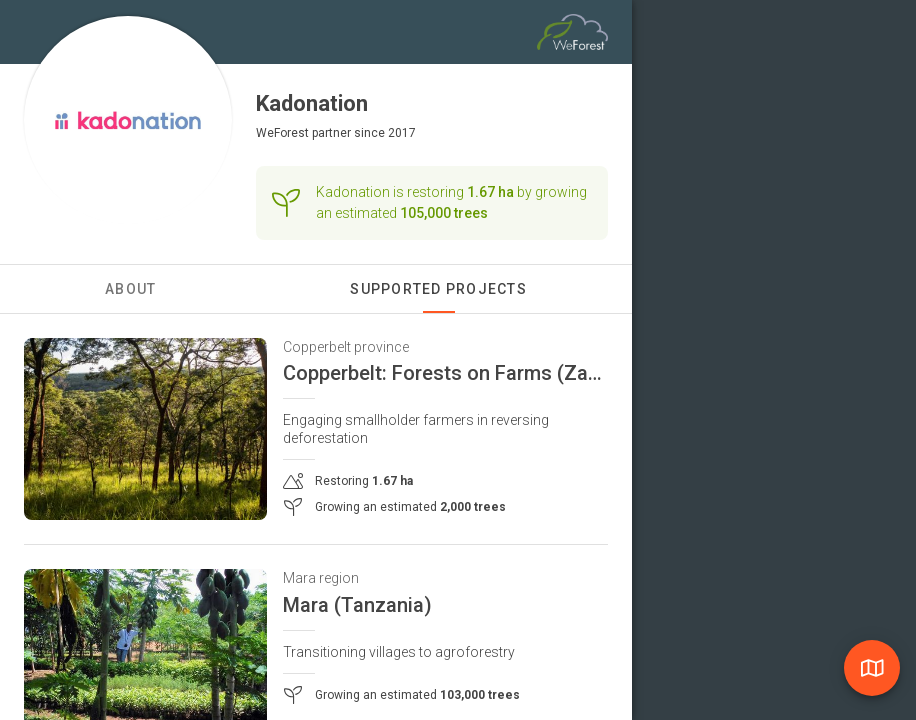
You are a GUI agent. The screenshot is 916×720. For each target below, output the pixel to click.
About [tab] (130, 289)
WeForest (282, 133)
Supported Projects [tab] (438, 289)
